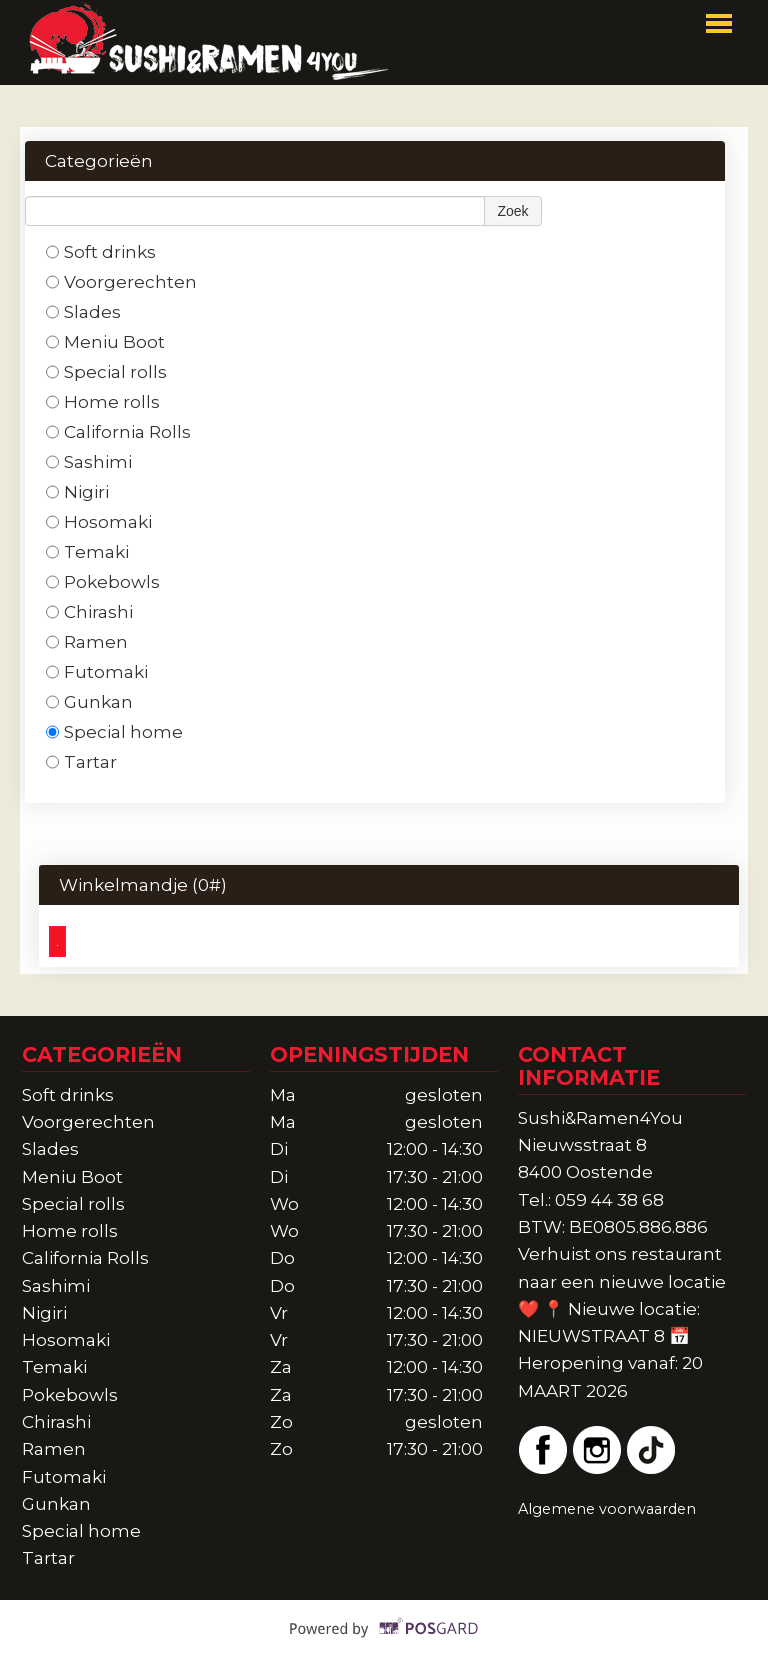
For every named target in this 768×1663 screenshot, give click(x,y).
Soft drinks (101, 252)
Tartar (81, 762)
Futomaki (97, 672)
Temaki (87, 552)
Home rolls (103, 402)
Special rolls (106, 372)
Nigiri (77, 492)
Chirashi (91, 612)
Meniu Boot (105, 342)
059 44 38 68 (609, 1200)
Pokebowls (103, 582)
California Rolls (118, 432)
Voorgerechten (121, 282)
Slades (83, 312)
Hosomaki (99, 522)
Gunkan (89, 702)
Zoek (512, 211)
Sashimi (89, 462)
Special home (114, 732)
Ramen (87, 642)
